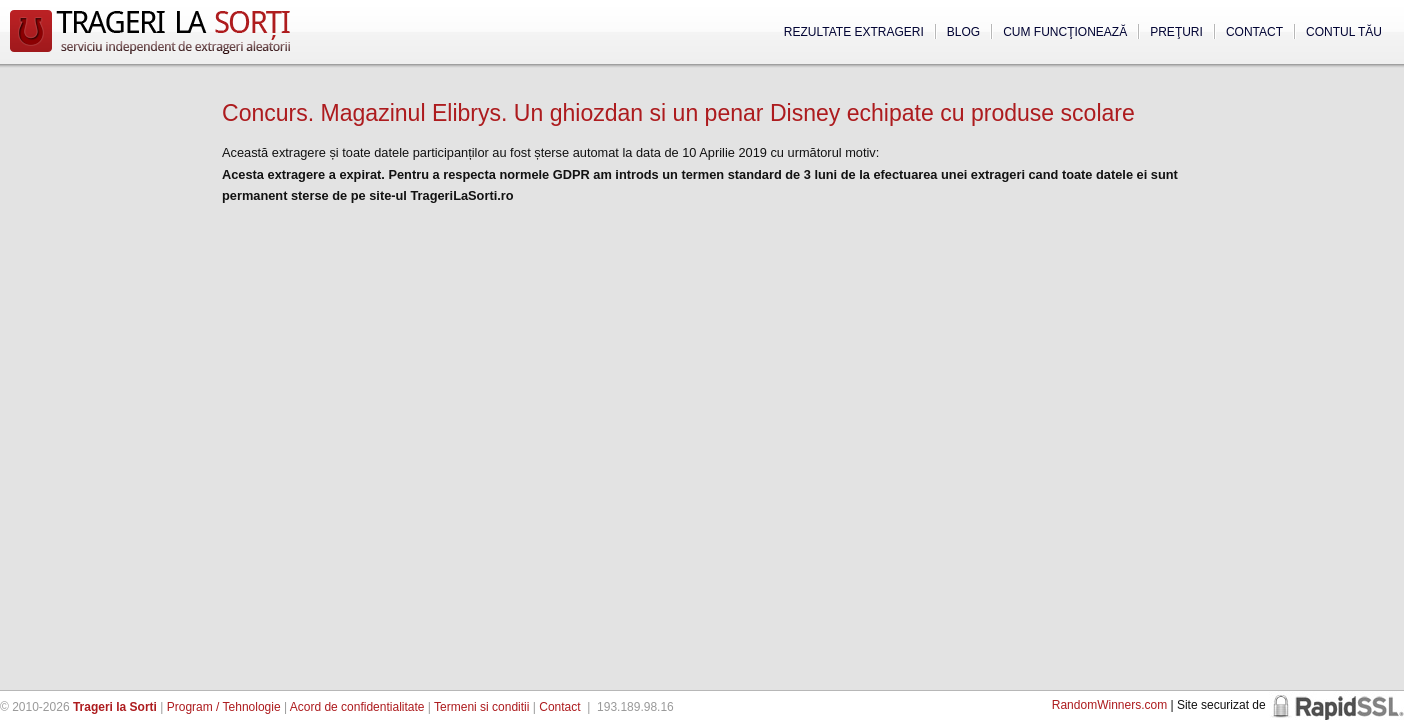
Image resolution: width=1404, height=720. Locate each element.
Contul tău (1344, 32)
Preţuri (1176, 32)
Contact (1254, 32)
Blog (963, 32)
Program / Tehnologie (224, 707)
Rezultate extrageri (854, 32)
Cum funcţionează (1065, 32)
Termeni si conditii (481, 707)
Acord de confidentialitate (357, 707)
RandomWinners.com (1109, 705)
